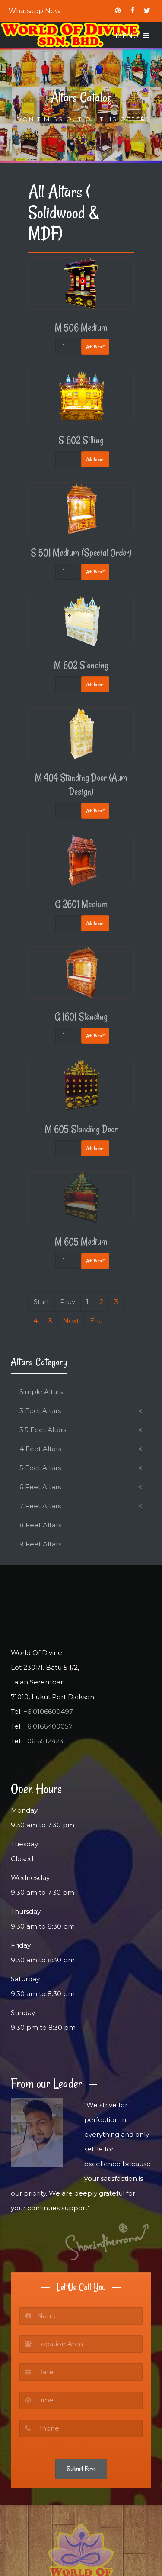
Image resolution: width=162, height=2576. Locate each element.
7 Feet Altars (40, 1506)
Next (71, 1321)
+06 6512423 (43, 1741)
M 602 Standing (81, 665)
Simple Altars (41, 1392)
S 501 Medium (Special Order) (81, 552)
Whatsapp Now (34, 10)
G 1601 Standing (81, 1016)
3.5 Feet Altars (42, 1430)
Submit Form (81, 2468)
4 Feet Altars (40, 1449)
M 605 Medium (81, 1241)
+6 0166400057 (48, 1726)
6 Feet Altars (40, 1487)
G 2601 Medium (81, 904)
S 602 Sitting (81, 440)
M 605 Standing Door (81, 1129)
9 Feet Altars (40, 1544)
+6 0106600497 (48, 1711)
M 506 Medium (81, 327)
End (96, 1321)
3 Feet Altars (40, 1411)
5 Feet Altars (40, 1468)
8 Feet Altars (40, 1525)
